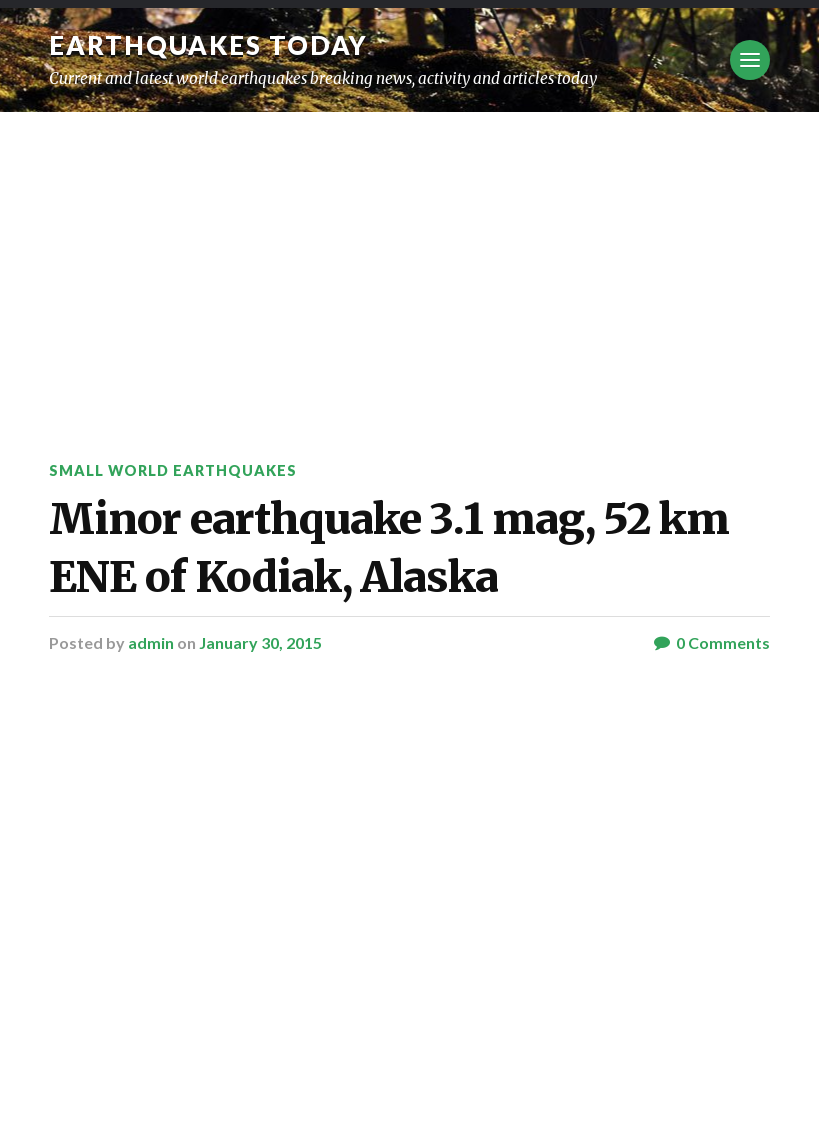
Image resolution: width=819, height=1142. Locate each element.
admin (151, 642)
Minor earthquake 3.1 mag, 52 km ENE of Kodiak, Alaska (389, 547)
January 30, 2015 (260, 642)
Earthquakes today (208, 45)
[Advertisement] (409, 262)
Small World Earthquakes (173, 470)
